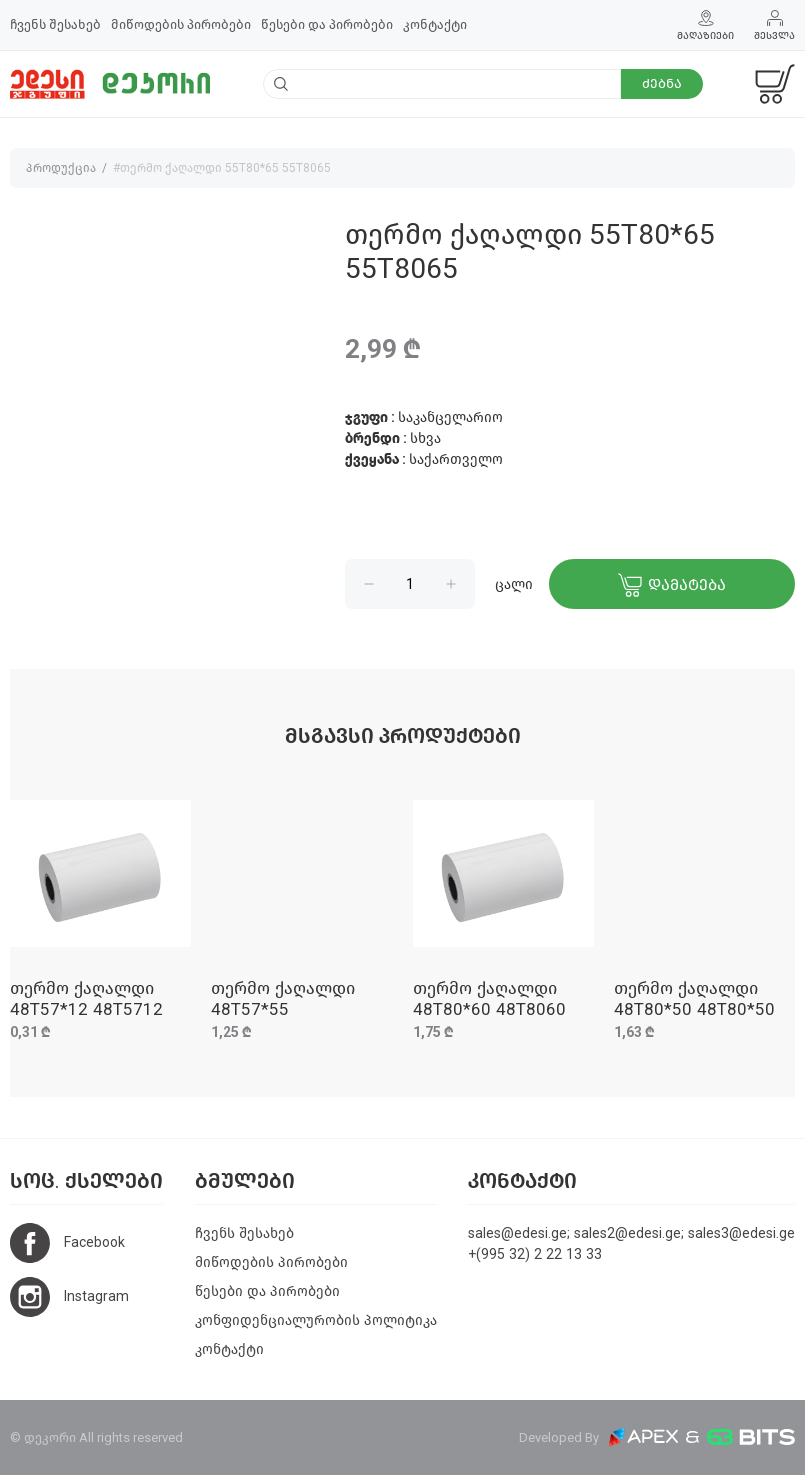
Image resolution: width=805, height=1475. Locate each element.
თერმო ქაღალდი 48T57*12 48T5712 (86, 998)
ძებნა (662, 83)
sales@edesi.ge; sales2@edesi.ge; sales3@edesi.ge (631, 1233)
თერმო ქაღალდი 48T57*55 (283, 998)
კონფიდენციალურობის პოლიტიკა (316, 1320)
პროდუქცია (61, 168)
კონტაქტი (435, 24)
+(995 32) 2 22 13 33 (535, 1254)
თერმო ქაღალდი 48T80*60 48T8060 (489, 998)
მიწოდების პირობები (181, 24)
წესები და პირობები (327, 24)
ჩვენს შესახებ (55, 24)
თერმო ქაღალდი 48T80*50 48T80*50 (694, 998)
